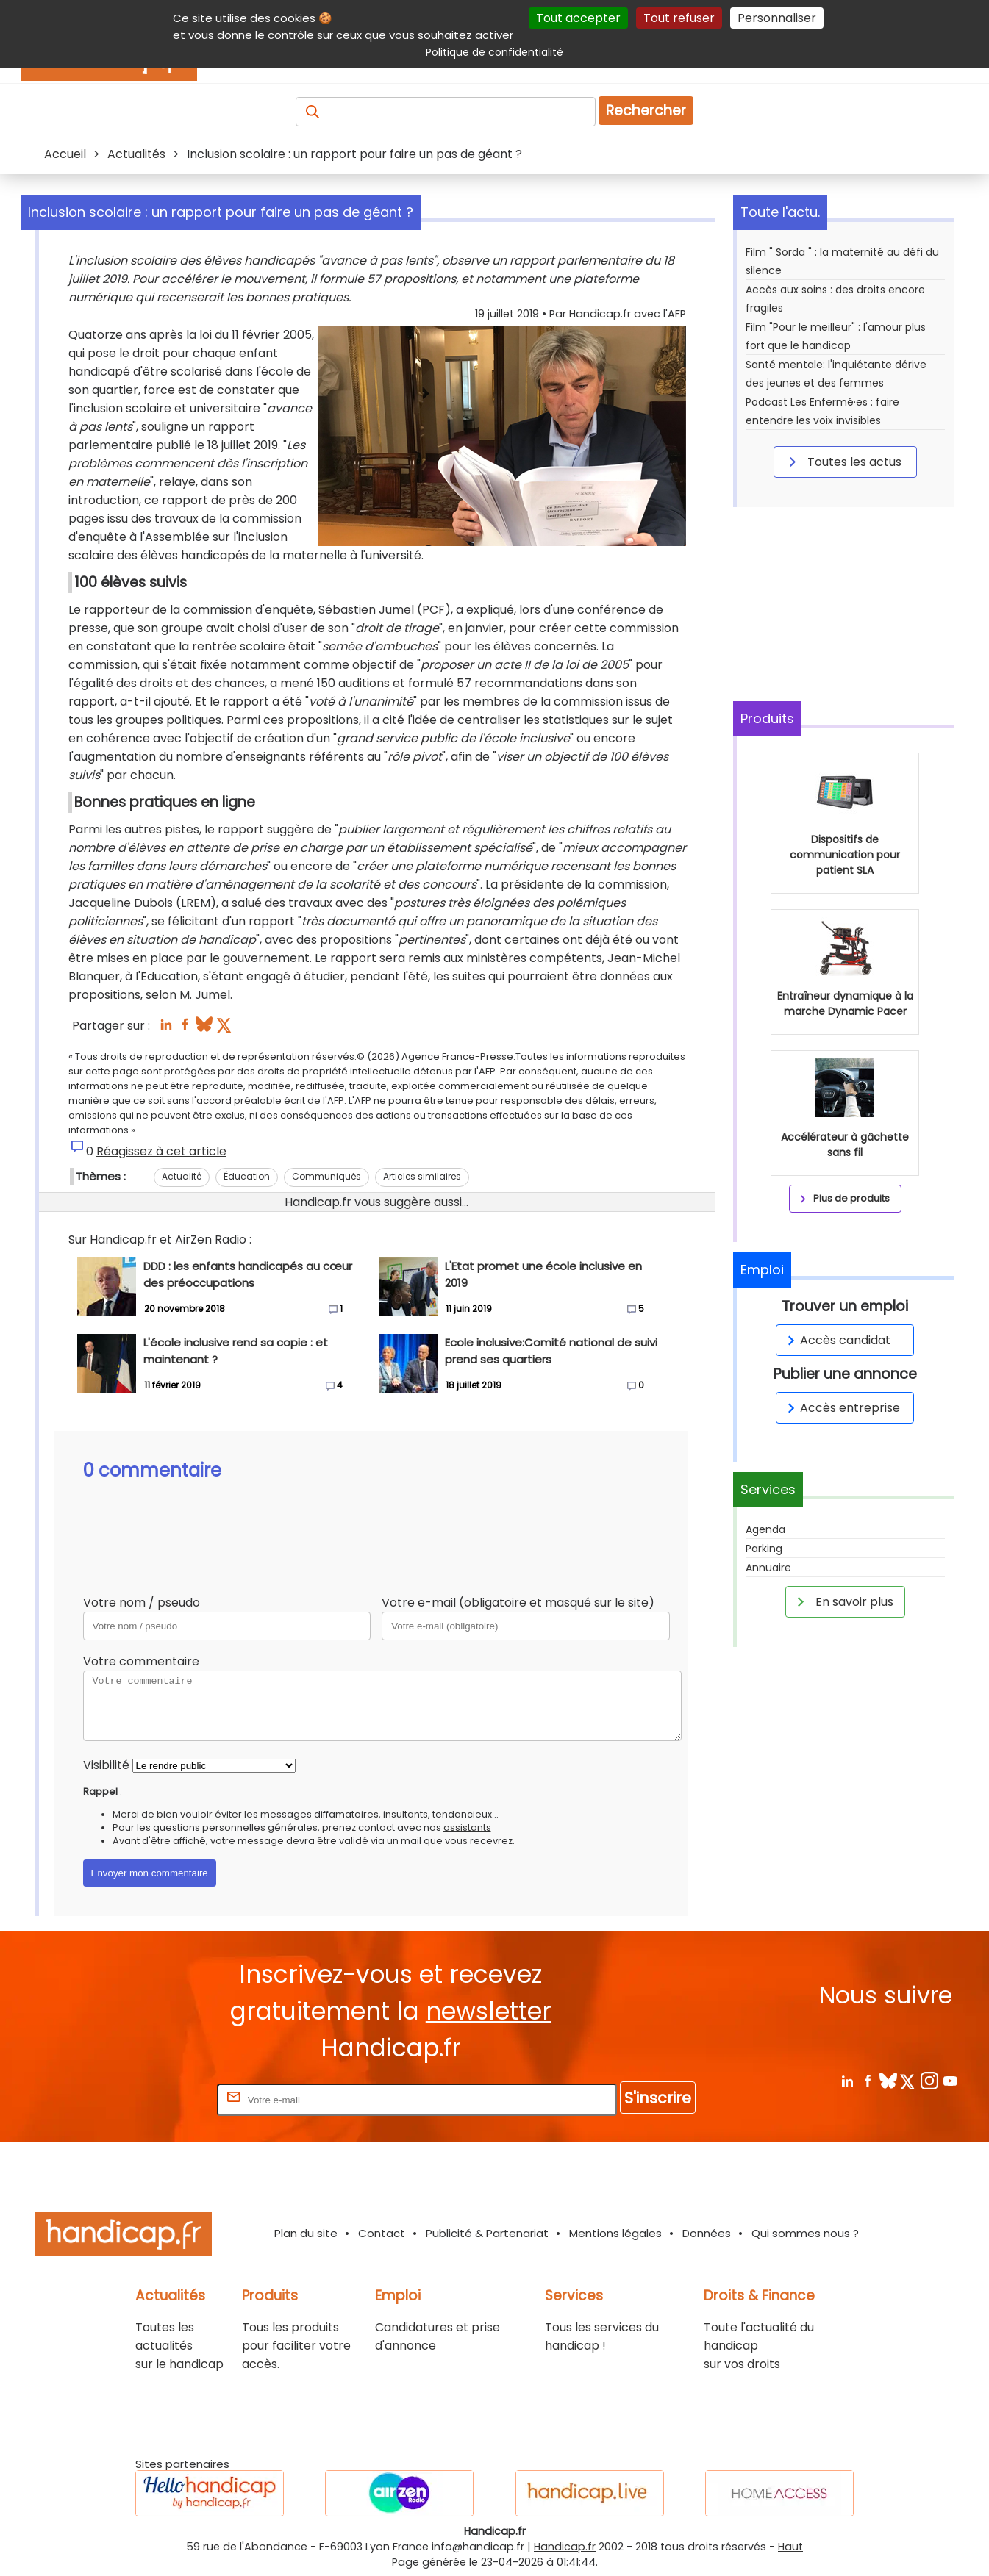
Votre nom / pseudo (141, 1602)
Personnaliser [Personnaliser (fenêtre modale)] (777, 18)
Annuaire (768, 1567)
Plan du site (306, 2233)
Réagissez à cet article (161, 1151)
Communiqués (326, 1176)
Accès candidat (836, 1340)
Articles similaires (422, 1176)
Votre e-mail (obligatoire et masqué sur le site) (518, 1602)
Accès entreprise (841, 1408)
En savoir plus (842, 1601)
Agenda (765, 1529)
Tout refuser (679, 18)
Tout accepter (578, 18)
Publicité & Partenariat (487, 2233)
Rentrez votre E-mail (155, 2099)
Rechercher (646, 111)
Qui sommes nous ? (805, 2233)
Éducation (247, 1176)
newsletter (488, 2011)
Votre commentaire (141, 1661)
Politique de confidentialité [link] (494, 52)
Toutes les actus (842, 461)
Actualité (181, 1176)
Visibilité (106, 1765)
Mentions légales (615, 2233)
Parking (764, 1548)
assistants (467, 1827)
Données (706, 2233)
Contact (381, 2233)
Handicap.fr (565, 2546)
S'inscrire (657, 2098)
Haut (790, 2546)
